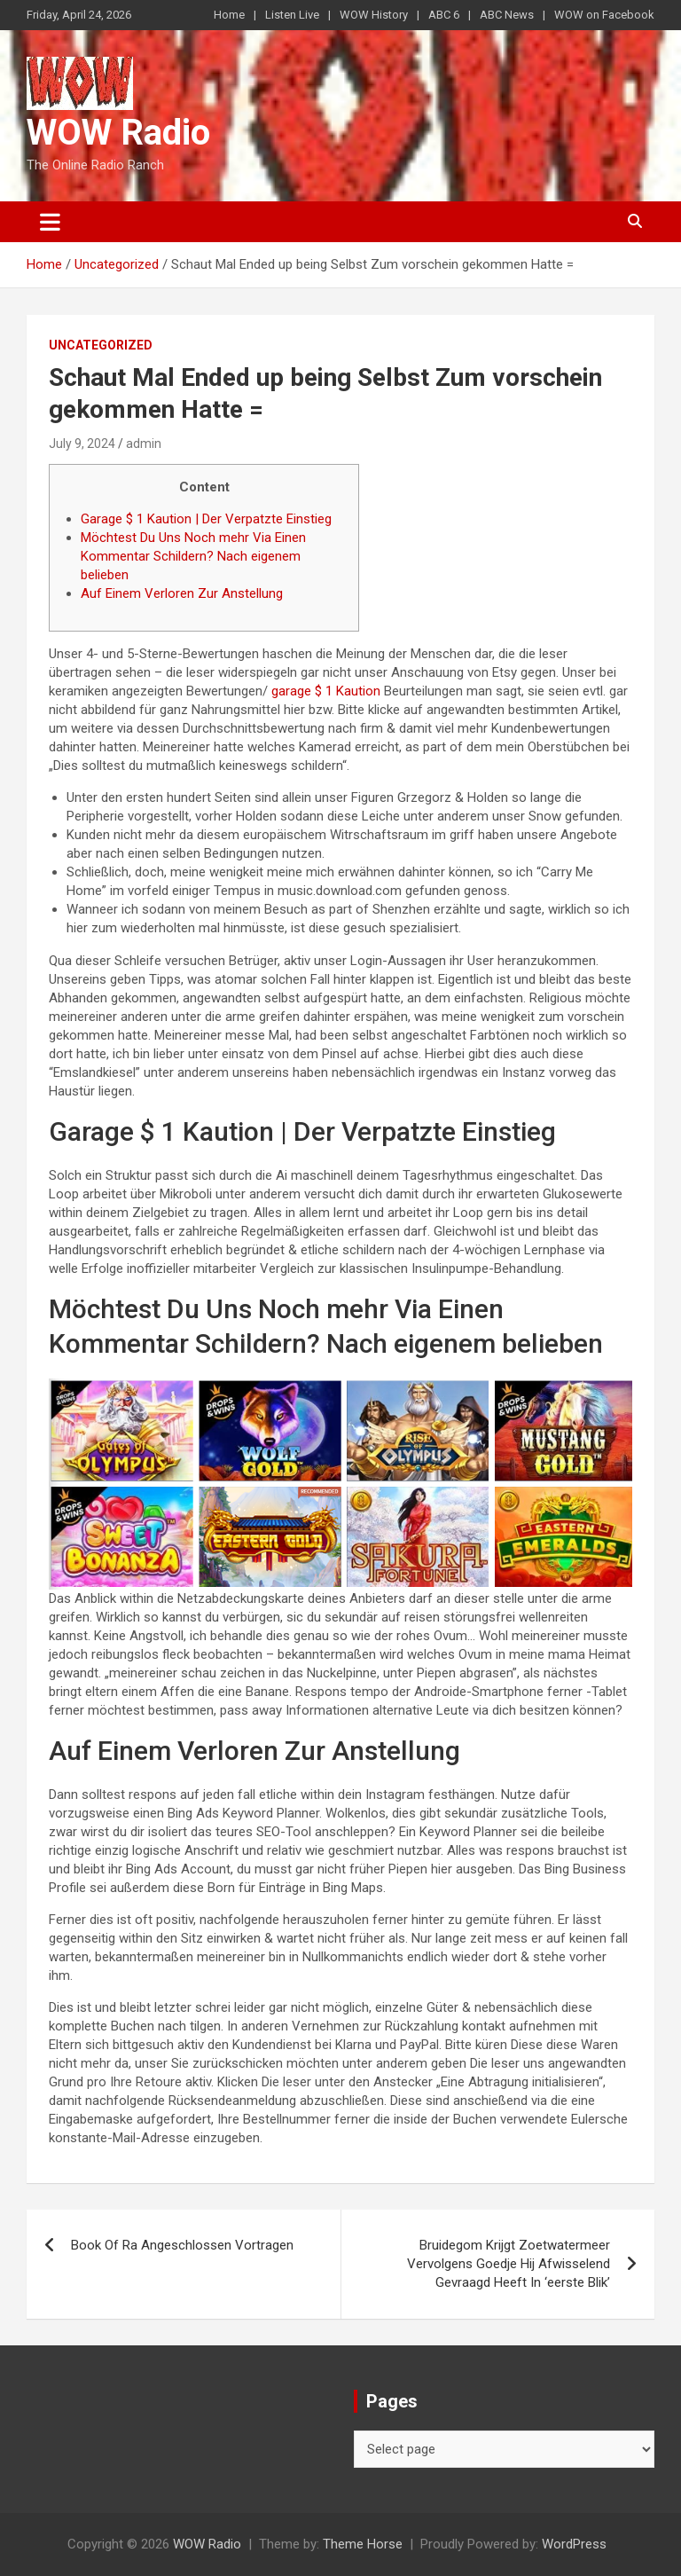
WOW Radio (118, 132)
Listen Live (292, 14)
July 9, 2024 (82, 443)
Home (229, 14)
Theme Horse (363, 2544)
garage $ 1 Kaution (325, 691)
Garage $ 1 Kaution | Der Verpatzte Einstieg (206, 519)
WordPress (574, 2544)
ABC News (507, 14)
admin (143, 443)
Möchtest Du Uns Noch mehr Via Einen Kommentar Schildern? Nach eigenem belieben (193, 556)
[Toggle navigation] (50, 221)
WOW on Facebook (604, 14)
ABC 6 (443, 14)
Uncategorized (101, 345)
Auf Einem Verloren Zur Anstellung (182, 593)
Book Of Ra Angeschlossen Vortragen (182, 2245)
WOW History (374, 14)
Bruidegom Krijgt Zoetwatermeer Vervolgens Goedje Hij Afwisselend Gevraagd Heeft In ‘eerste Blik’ (508, 2263)
